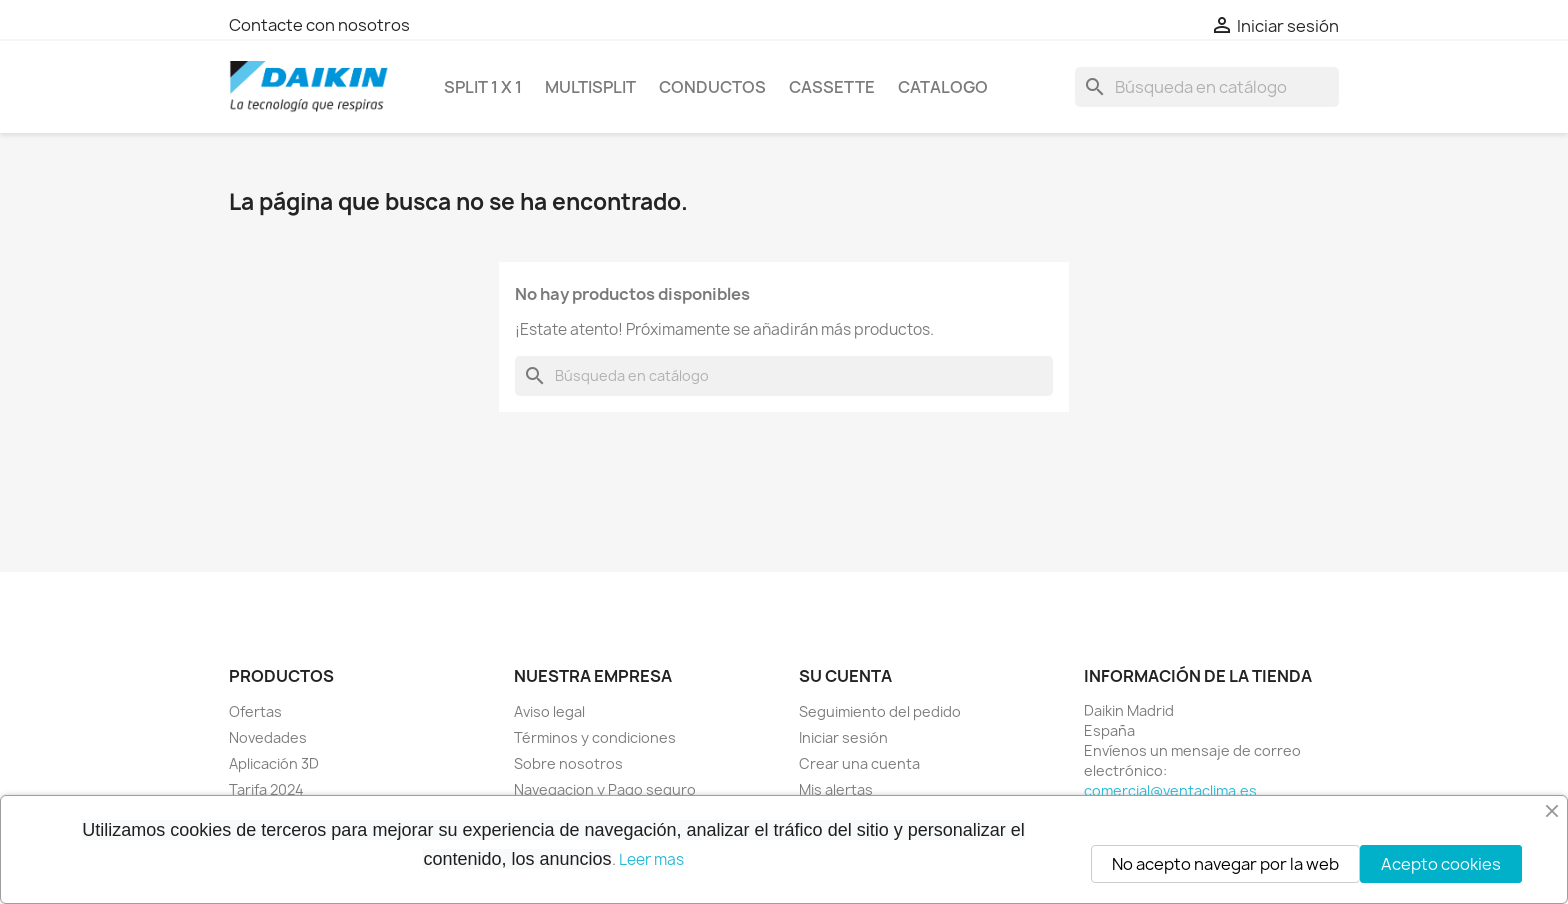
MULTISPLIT (590, 87)
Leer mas (651, 859)
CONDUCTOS (712, 87)
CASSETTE (832, 87)
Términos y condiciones (595, 737)
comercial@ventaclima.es (1170, 790)
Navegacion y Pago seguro (605, 789)
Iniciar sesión (843, 737)
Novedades (268, 737)
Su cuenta (845, 676)
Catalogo (943, 87)
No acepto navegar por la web (1225, 864)
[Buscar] (1207, 87)
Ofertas (255, 711)
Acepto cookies (1441, 864)
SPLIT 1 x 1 (483, 87)
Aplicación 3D (274, 763)
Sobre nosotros (568, 763)
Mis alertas (836, 789)
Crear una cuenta (859, 763)
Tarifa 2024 (266, 789)
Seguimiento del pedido (880, 711)
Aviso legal (549, 711)
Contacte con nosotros (319, 25)
